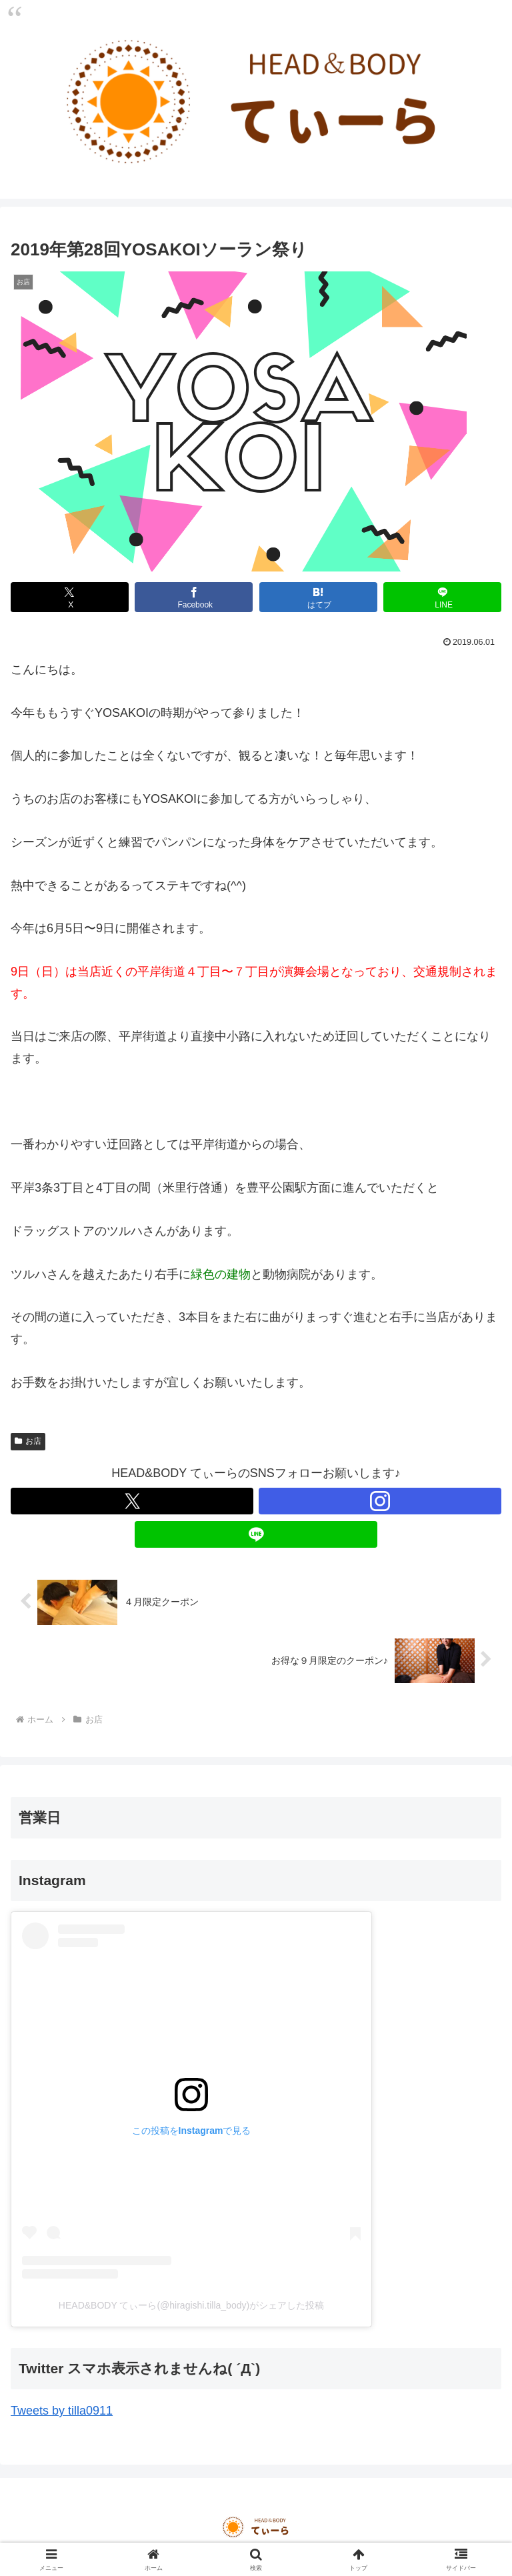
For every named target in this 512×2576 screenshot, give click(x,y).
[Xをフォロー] (132, 1501)
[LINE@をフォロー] (256, 1534)
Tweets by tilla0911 (62, 2410)
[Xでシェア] (70, 597)
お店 (28, 1441)
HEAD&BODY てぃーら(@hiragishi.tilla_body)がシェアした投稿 (191, 2305)
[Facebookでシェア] (194, 597)
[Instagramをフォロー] (380, 1501)
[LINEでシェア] (442, 597)
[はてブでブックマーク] (318, 597)
